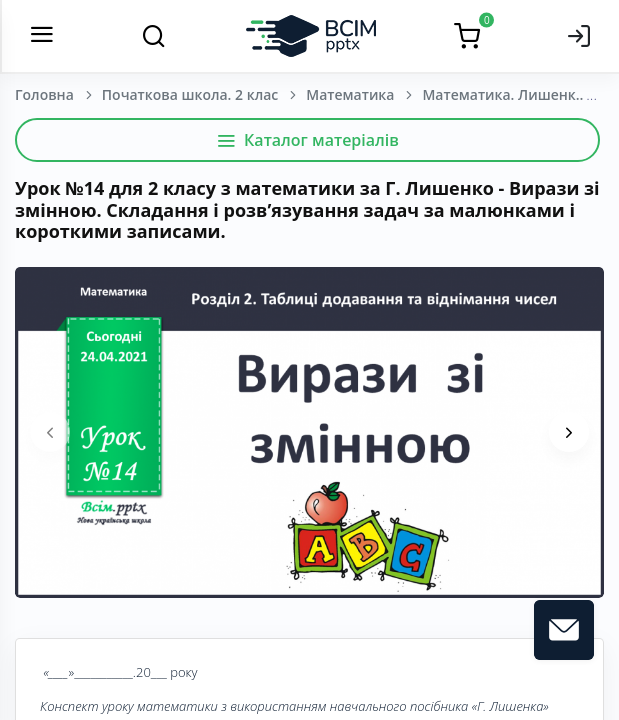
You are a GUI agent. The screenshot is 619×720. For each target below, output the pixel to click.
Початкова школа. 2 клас (190, 94)
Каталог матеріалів (307, 140)
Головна (44, 94)
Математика (350, 94)
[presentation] (50, 432)
